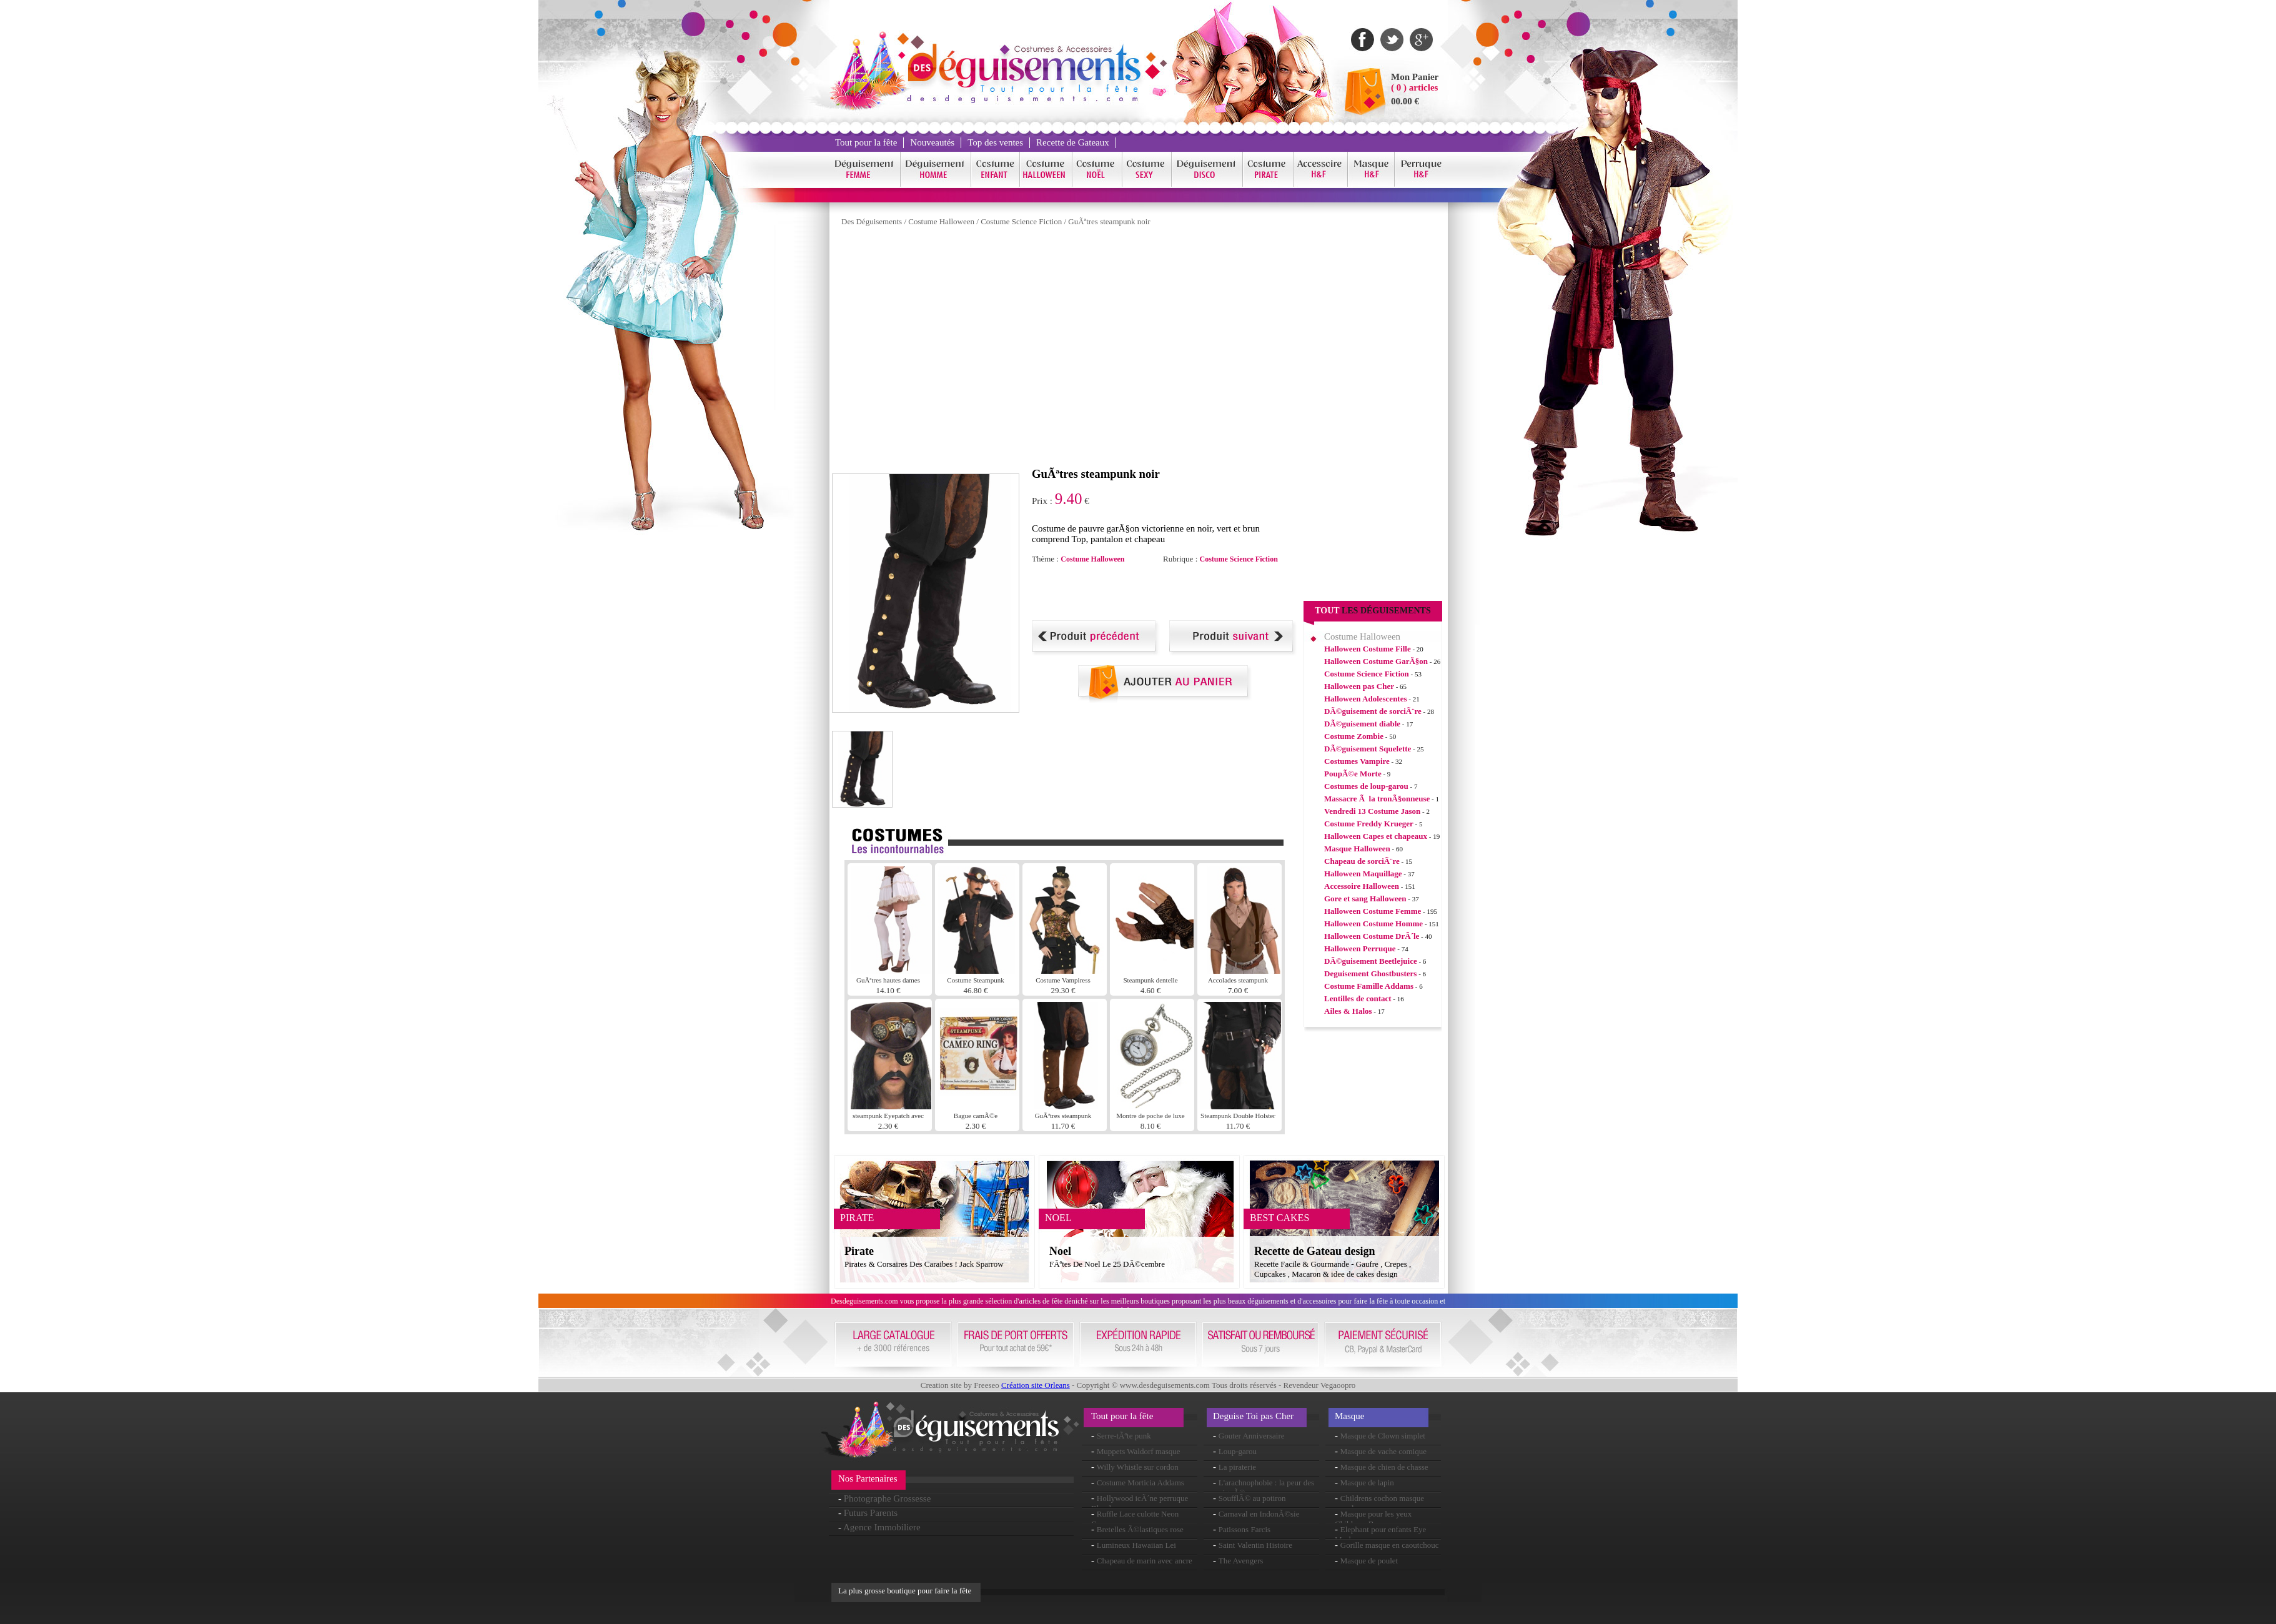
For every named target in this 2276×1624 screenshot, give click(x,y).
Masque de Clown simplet (1382, 1435)
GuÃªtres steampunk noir (1109, 221)
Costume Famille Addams (1368, 986)
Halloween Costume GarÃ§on (1376, 661)
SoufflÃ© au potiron (1252, 1498)
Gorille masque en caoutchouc (1389, 1545)
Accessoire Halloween (1361, 886)
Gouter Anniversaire (1252, 1435)
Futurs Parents (871, 1513)
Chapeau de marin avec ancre (1144, 1560)
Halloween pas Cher (1359, 686)
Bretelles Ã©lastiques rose (1140, 1529)
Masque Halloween (1357, 848)
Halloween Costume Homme (1373, 923)
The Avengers (1241, 1560)
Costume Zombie (1353, 736)
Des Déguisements (871, 221)
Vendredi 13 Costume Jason (1372, 811)
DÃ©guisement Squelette (1367, 748)
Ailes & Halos (1348, 1011)
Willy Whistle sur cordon (1138, 1467)
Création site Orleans (1035, 1385)
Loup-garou (1238, 1451)
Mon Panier (1414, 77)
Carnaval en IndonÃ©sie (1259, 1513)
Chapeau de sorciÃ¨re (1362, 861)
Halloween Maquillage (1363, 873)
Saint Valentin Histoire (1255, 1545)
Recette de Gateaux (1072, 142)
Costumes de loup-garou (1366, 786)
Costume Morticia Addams (1140, 1482)
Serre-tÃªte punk (1124, 1435)
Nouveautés (932, 142)
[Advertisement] (1178, 592)
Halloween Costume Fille (1367, 648)
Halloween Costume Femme (1372, 911)
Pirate (859, 1251)
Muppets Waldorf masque (1138, 1451)
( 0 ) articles (1414, 87)
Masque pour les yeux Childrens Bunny (1373, 1518)
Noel (1060, 1251)
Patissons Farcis (1244, 1529)
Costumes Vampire (1357, 761)
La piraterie (1237, 1467)
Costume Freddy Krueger (1368, 823)
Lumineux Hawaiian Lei (1136, 1545)
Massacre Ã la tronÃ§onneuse (1377, 798)
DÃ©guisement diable (1362, 723)
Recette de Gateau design (1314, 1251)
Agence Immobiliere (882, 1527)
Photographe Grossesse (887, 1498)
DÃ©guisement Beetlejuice (1370, 961)
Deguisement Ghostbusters (1370, 973)
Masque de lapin (1367, 1482)
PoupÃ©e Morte (1353, 773)
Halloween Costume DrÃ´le (1371, 936)
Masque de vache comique (1383, 1451)
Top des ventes (995, 142)
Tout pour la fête (866, 142)
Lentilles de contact (1358, 998)
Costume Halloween (941, 221)
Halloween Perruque (1359, 948)
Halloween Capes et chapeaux (1375, 836)
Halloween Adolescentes (1365, 698)
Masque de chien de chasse (1384, 1467)
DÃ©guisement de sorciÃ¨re (1373, 711)
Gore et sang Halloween (1365, 898)
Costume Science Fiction (1021, 221)
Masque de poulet (1369, 1560)
